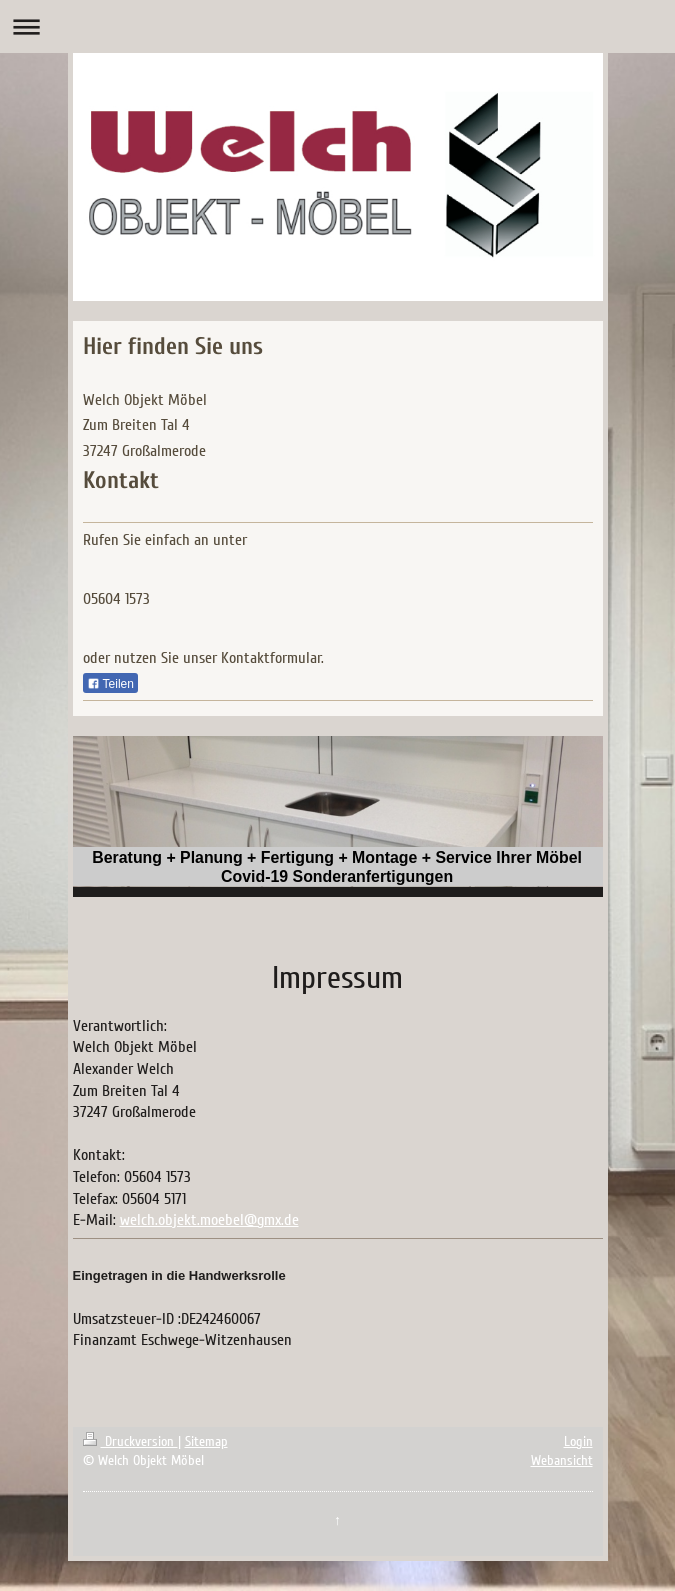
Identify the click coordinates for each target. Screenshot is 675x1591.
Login (578, 1441)
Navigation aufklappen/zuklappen (337, 26)
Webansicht (562, 1460)
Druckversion (130, 1441)
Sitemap (206, 1441)
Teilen (110, 684)
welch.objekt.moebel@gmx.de (209, 1220)
